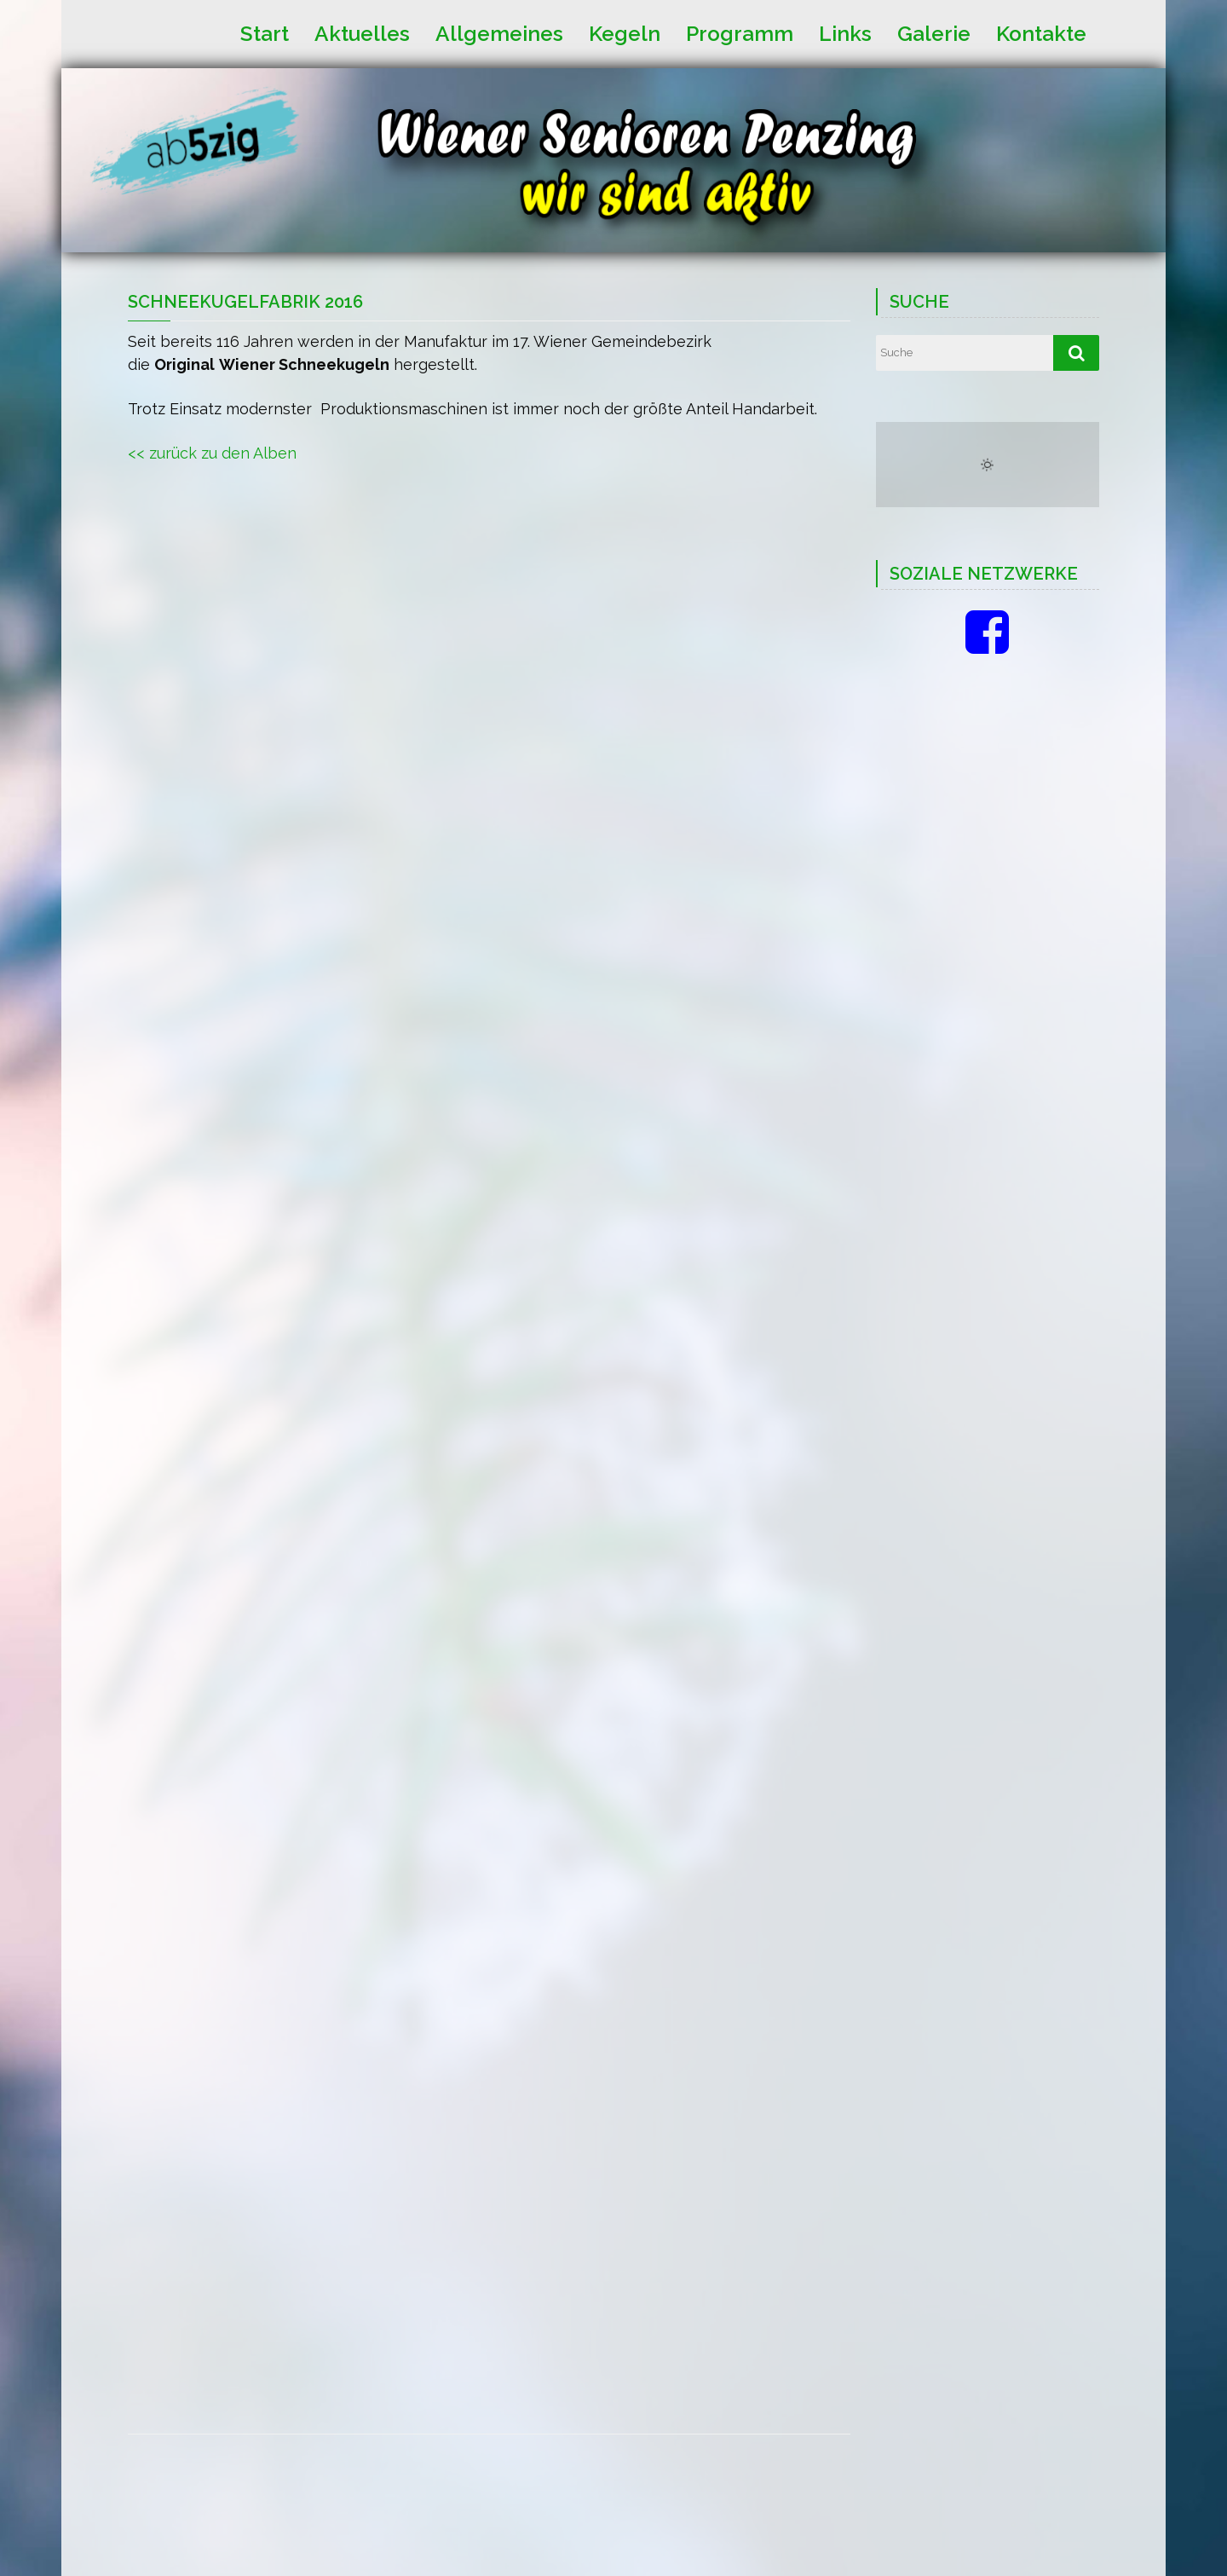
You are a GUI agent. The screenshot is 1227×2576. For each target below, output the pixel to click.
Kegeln (624, 32)
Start (264, 32)
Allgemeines (499, 32)
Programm (739, 32)
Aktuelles (362, 32)
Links (845, 32)
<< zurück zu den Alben (212, 453)
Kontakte (1041, 32)
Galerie (934, 32)
